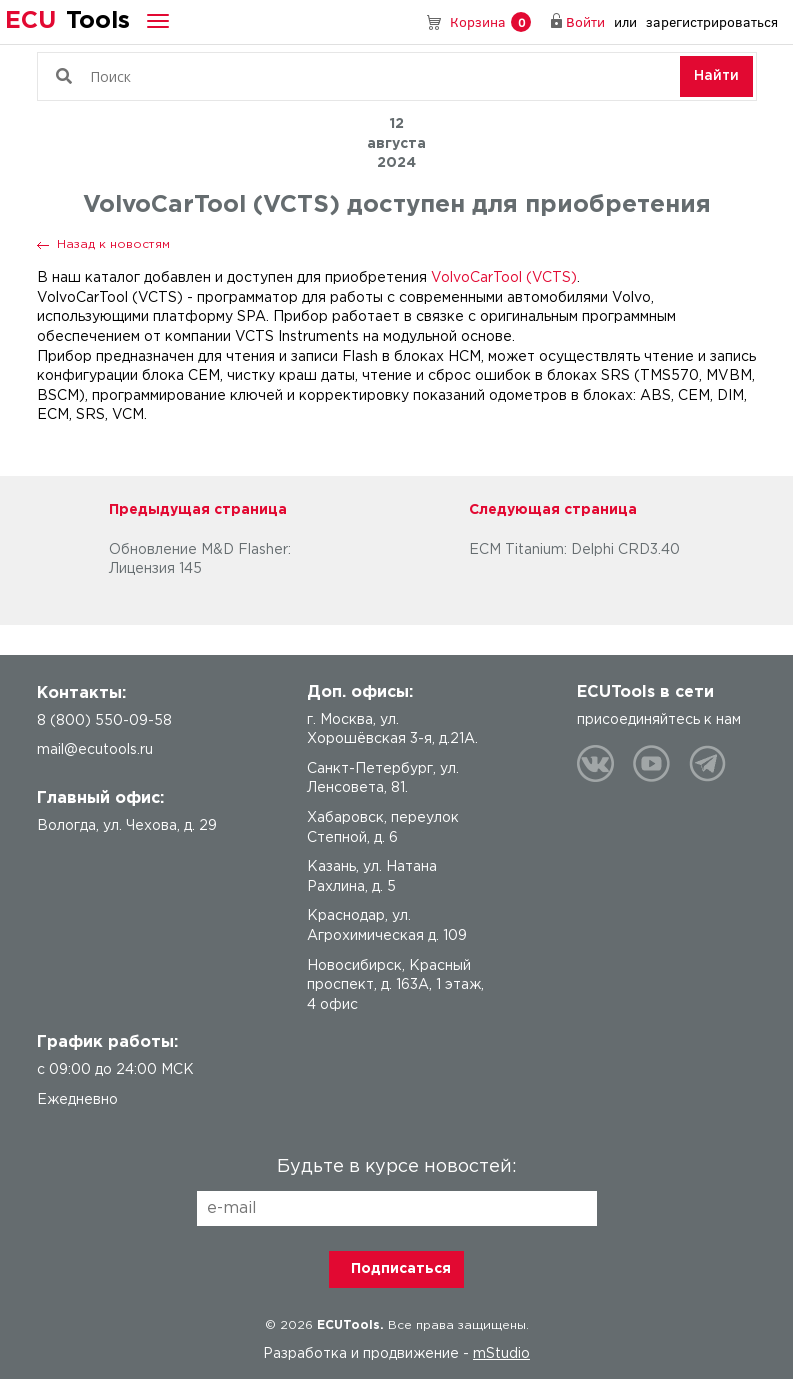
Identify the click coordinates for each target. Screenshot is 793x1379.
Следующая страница (553, 510)
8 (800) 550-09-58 (405, 22)
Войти (585, 21)
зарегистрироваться (712, 21)
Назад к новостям (113, 244)
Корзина (490, 22)
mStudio (501, 1354)
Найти (716, 76)
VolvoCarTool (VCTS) (504, 278)
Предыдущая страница (198, 510)
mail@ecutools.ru (95, 750)
